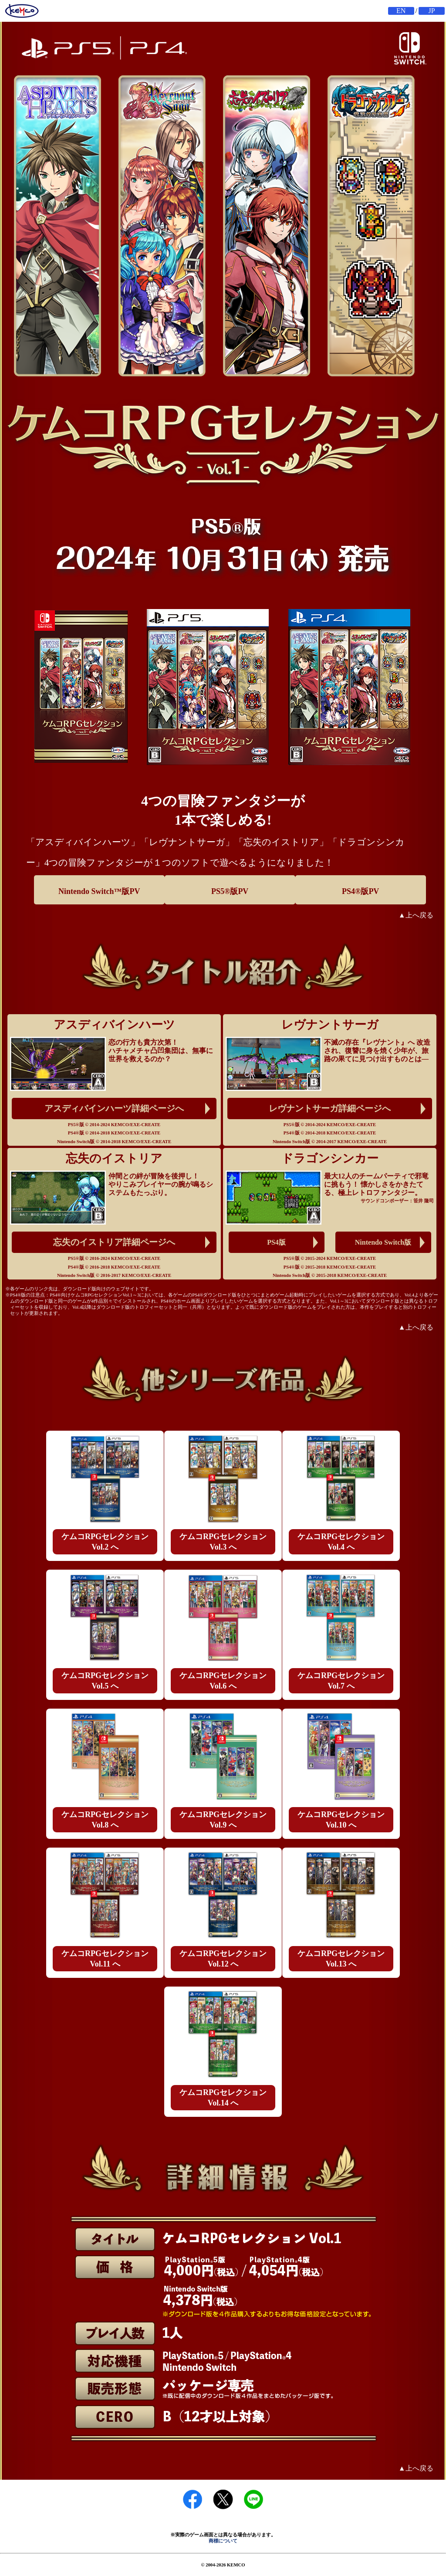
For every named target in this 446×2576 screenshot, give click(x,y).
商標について (223, 2541)
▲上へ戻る (416, 915)
